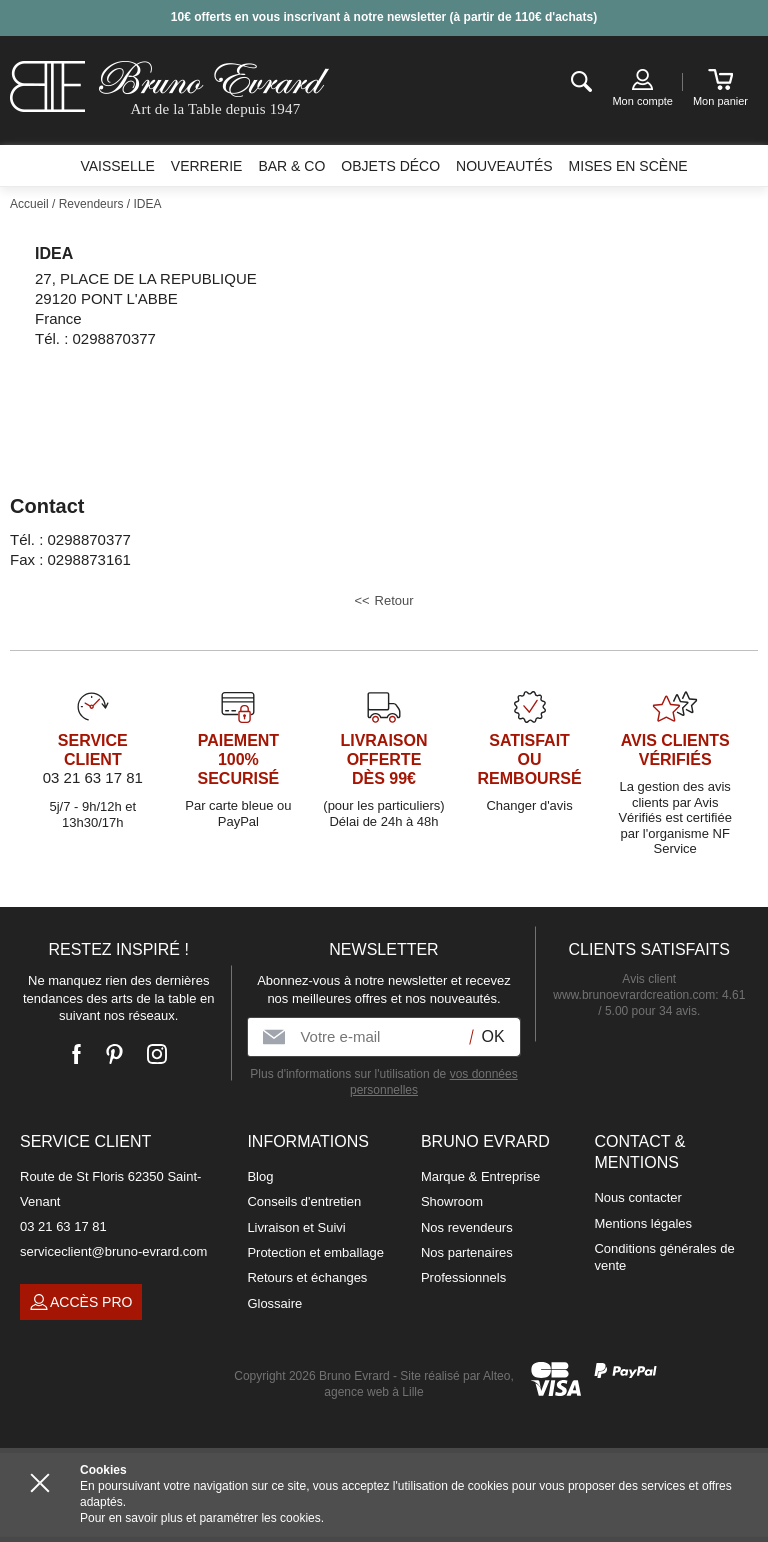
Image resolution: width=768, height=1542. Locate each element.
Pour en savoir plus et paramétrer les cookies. (202, 1518)
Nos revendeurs (467, 1227)
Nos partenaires (467, 1252)
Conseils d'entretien (304, 1201)
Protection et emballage (315, 1252)
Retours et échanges (307, 1277)
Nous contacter (637, 1197)
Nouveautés (504, 166)
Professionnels (463, 1277)
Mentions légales (643, 1223)
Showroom (452, 1201)
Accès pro (81, 1302)
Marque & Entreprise (480, 1176)
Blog (260, 1176)
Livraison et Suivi (296, 1227)
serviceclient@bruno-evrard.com (113, 1251)
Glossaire (274, 1303)
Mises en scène (628, 166)
